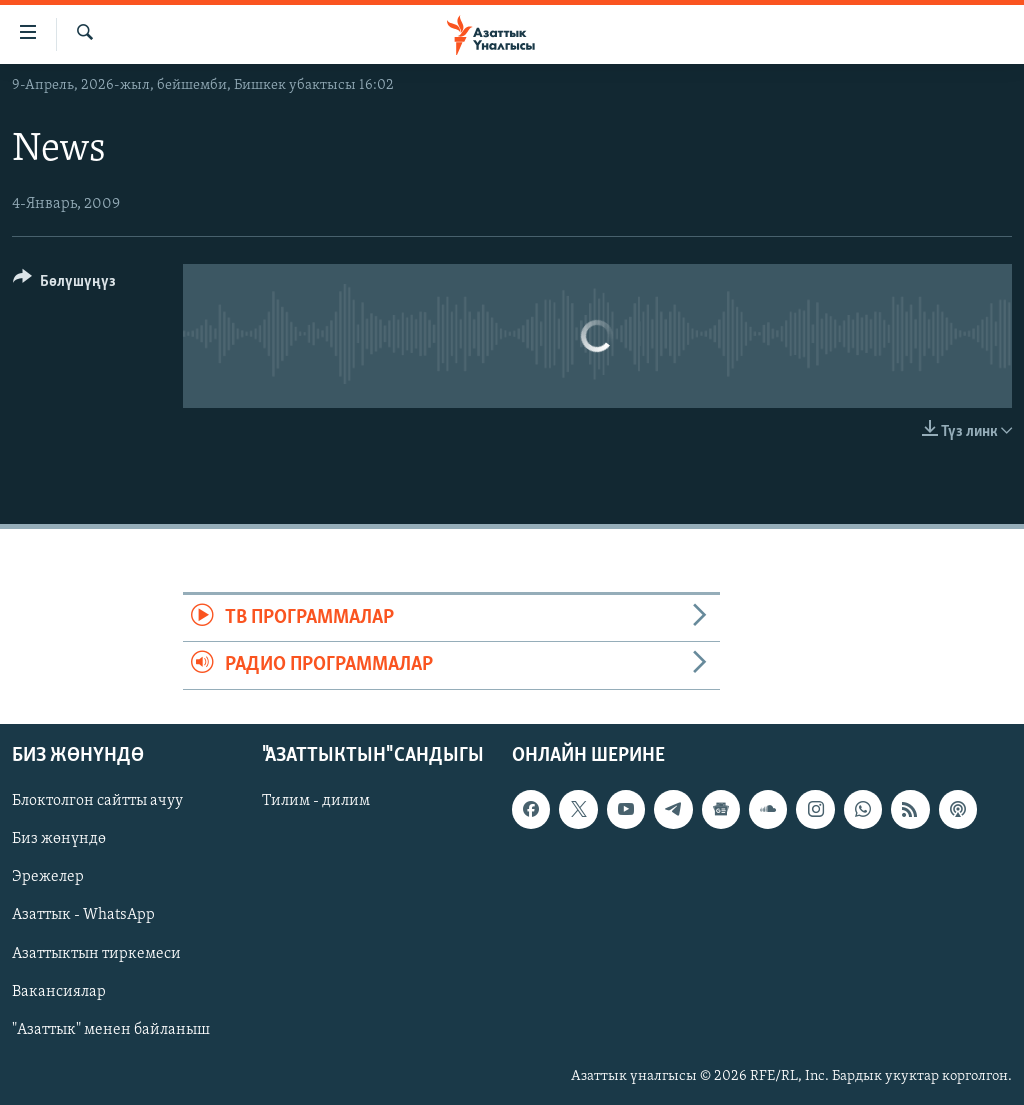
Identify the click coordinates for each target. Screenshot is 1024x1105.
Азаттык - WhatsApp (83, 915)
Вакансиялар (59, 991)
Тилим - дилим (316, 801)
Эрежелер (48, 877)
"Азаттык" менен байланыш (111, 1029)
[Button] (64, 284)
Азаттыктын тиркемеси (96, 953)
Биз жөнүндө (59, 839)
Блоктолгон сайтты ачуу (97, 801)
